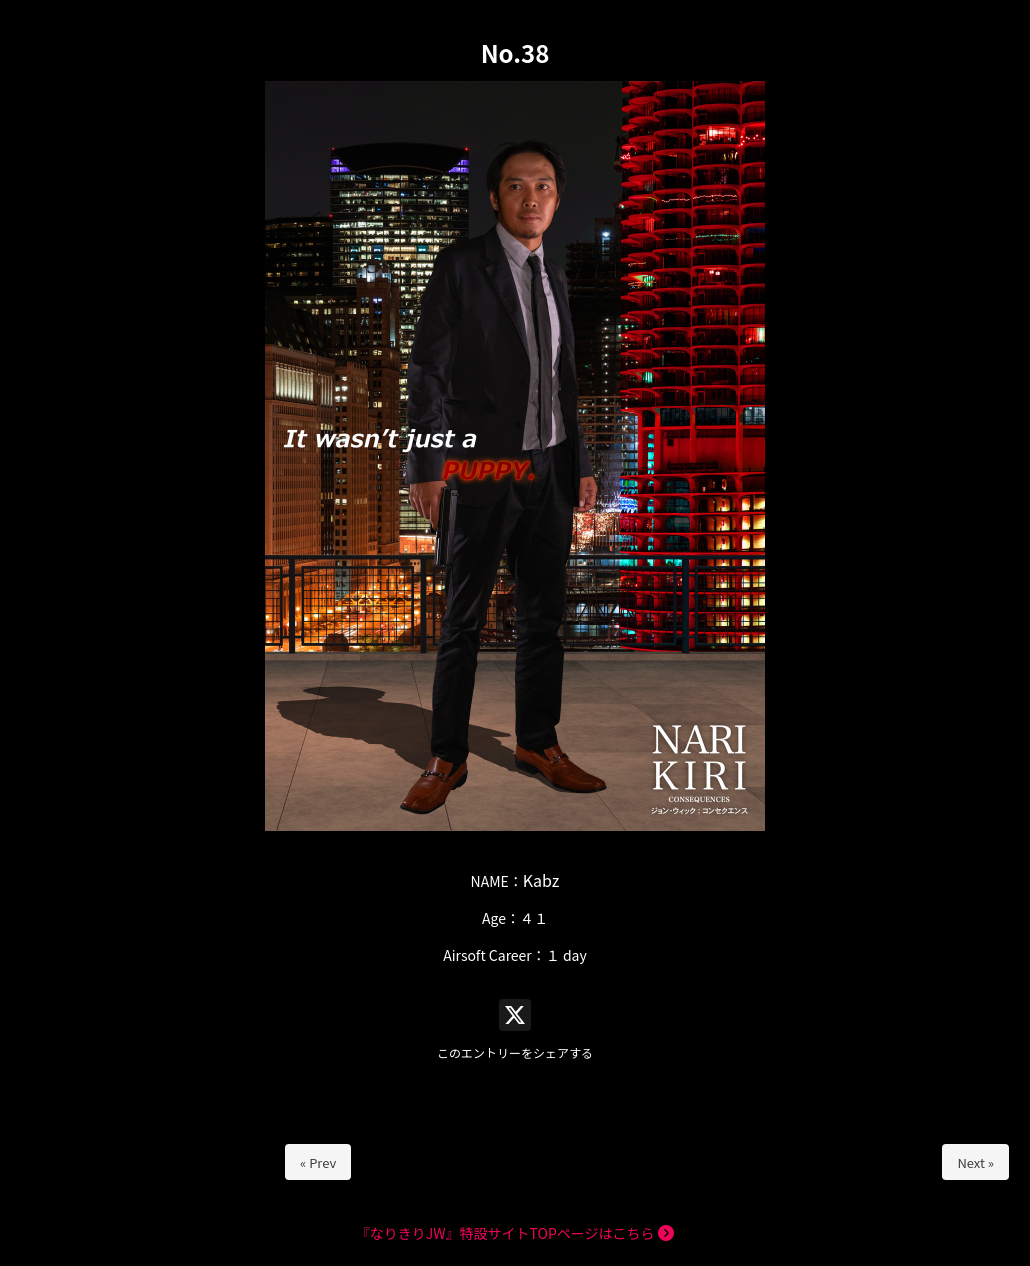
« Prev (318, 1162)
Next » (975, 1162)
